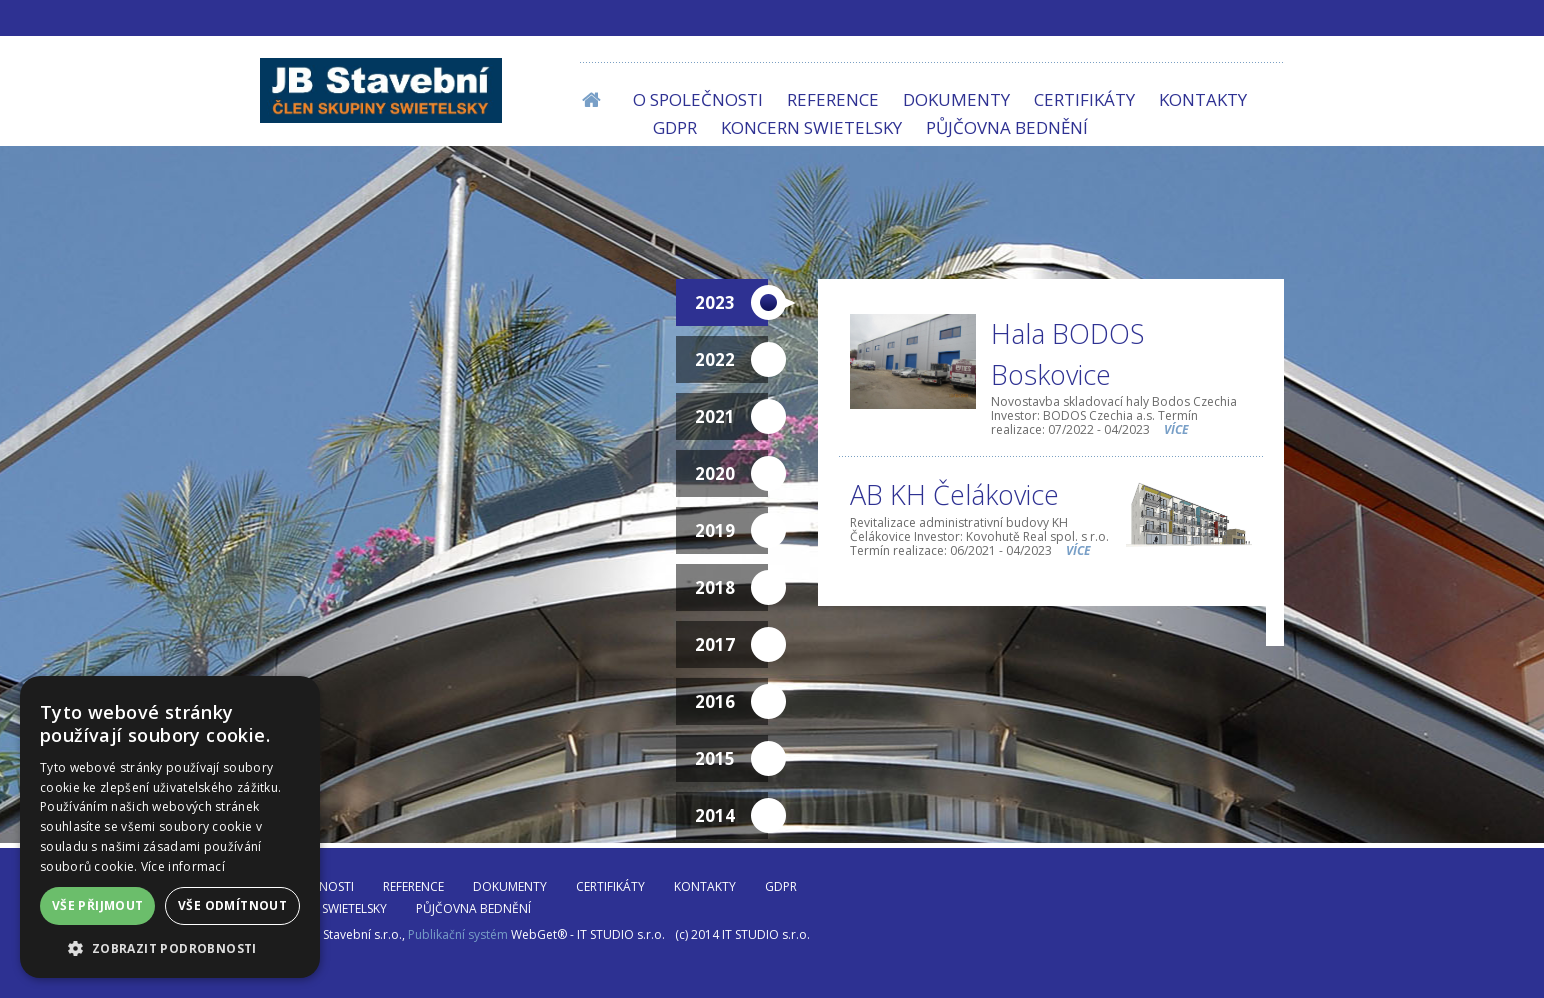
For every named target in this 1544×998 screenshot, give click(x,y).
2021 (731, 417)
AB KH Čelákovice (954, 494)
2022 (731, 360)
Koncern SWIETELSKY (811, 127)
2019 (731, 531)
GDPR (675, 127)
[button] (170, 948)
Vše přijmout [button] (98, 905)
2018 (731, 588)
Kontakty (1203, 99)
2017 (731, 645)
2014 (731, 816)
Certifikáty (1084, 99)
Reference (833, 99)
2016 (731, 702)
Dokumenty (956, 99)
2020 (731, 474)
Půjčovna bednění (1007, 127)
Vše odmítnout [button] (232, 905)
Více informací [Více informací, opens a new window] (183, 866)
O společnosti (698, 99)
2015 (731, 759)
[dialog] (170, 827)
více (1176, 429)
